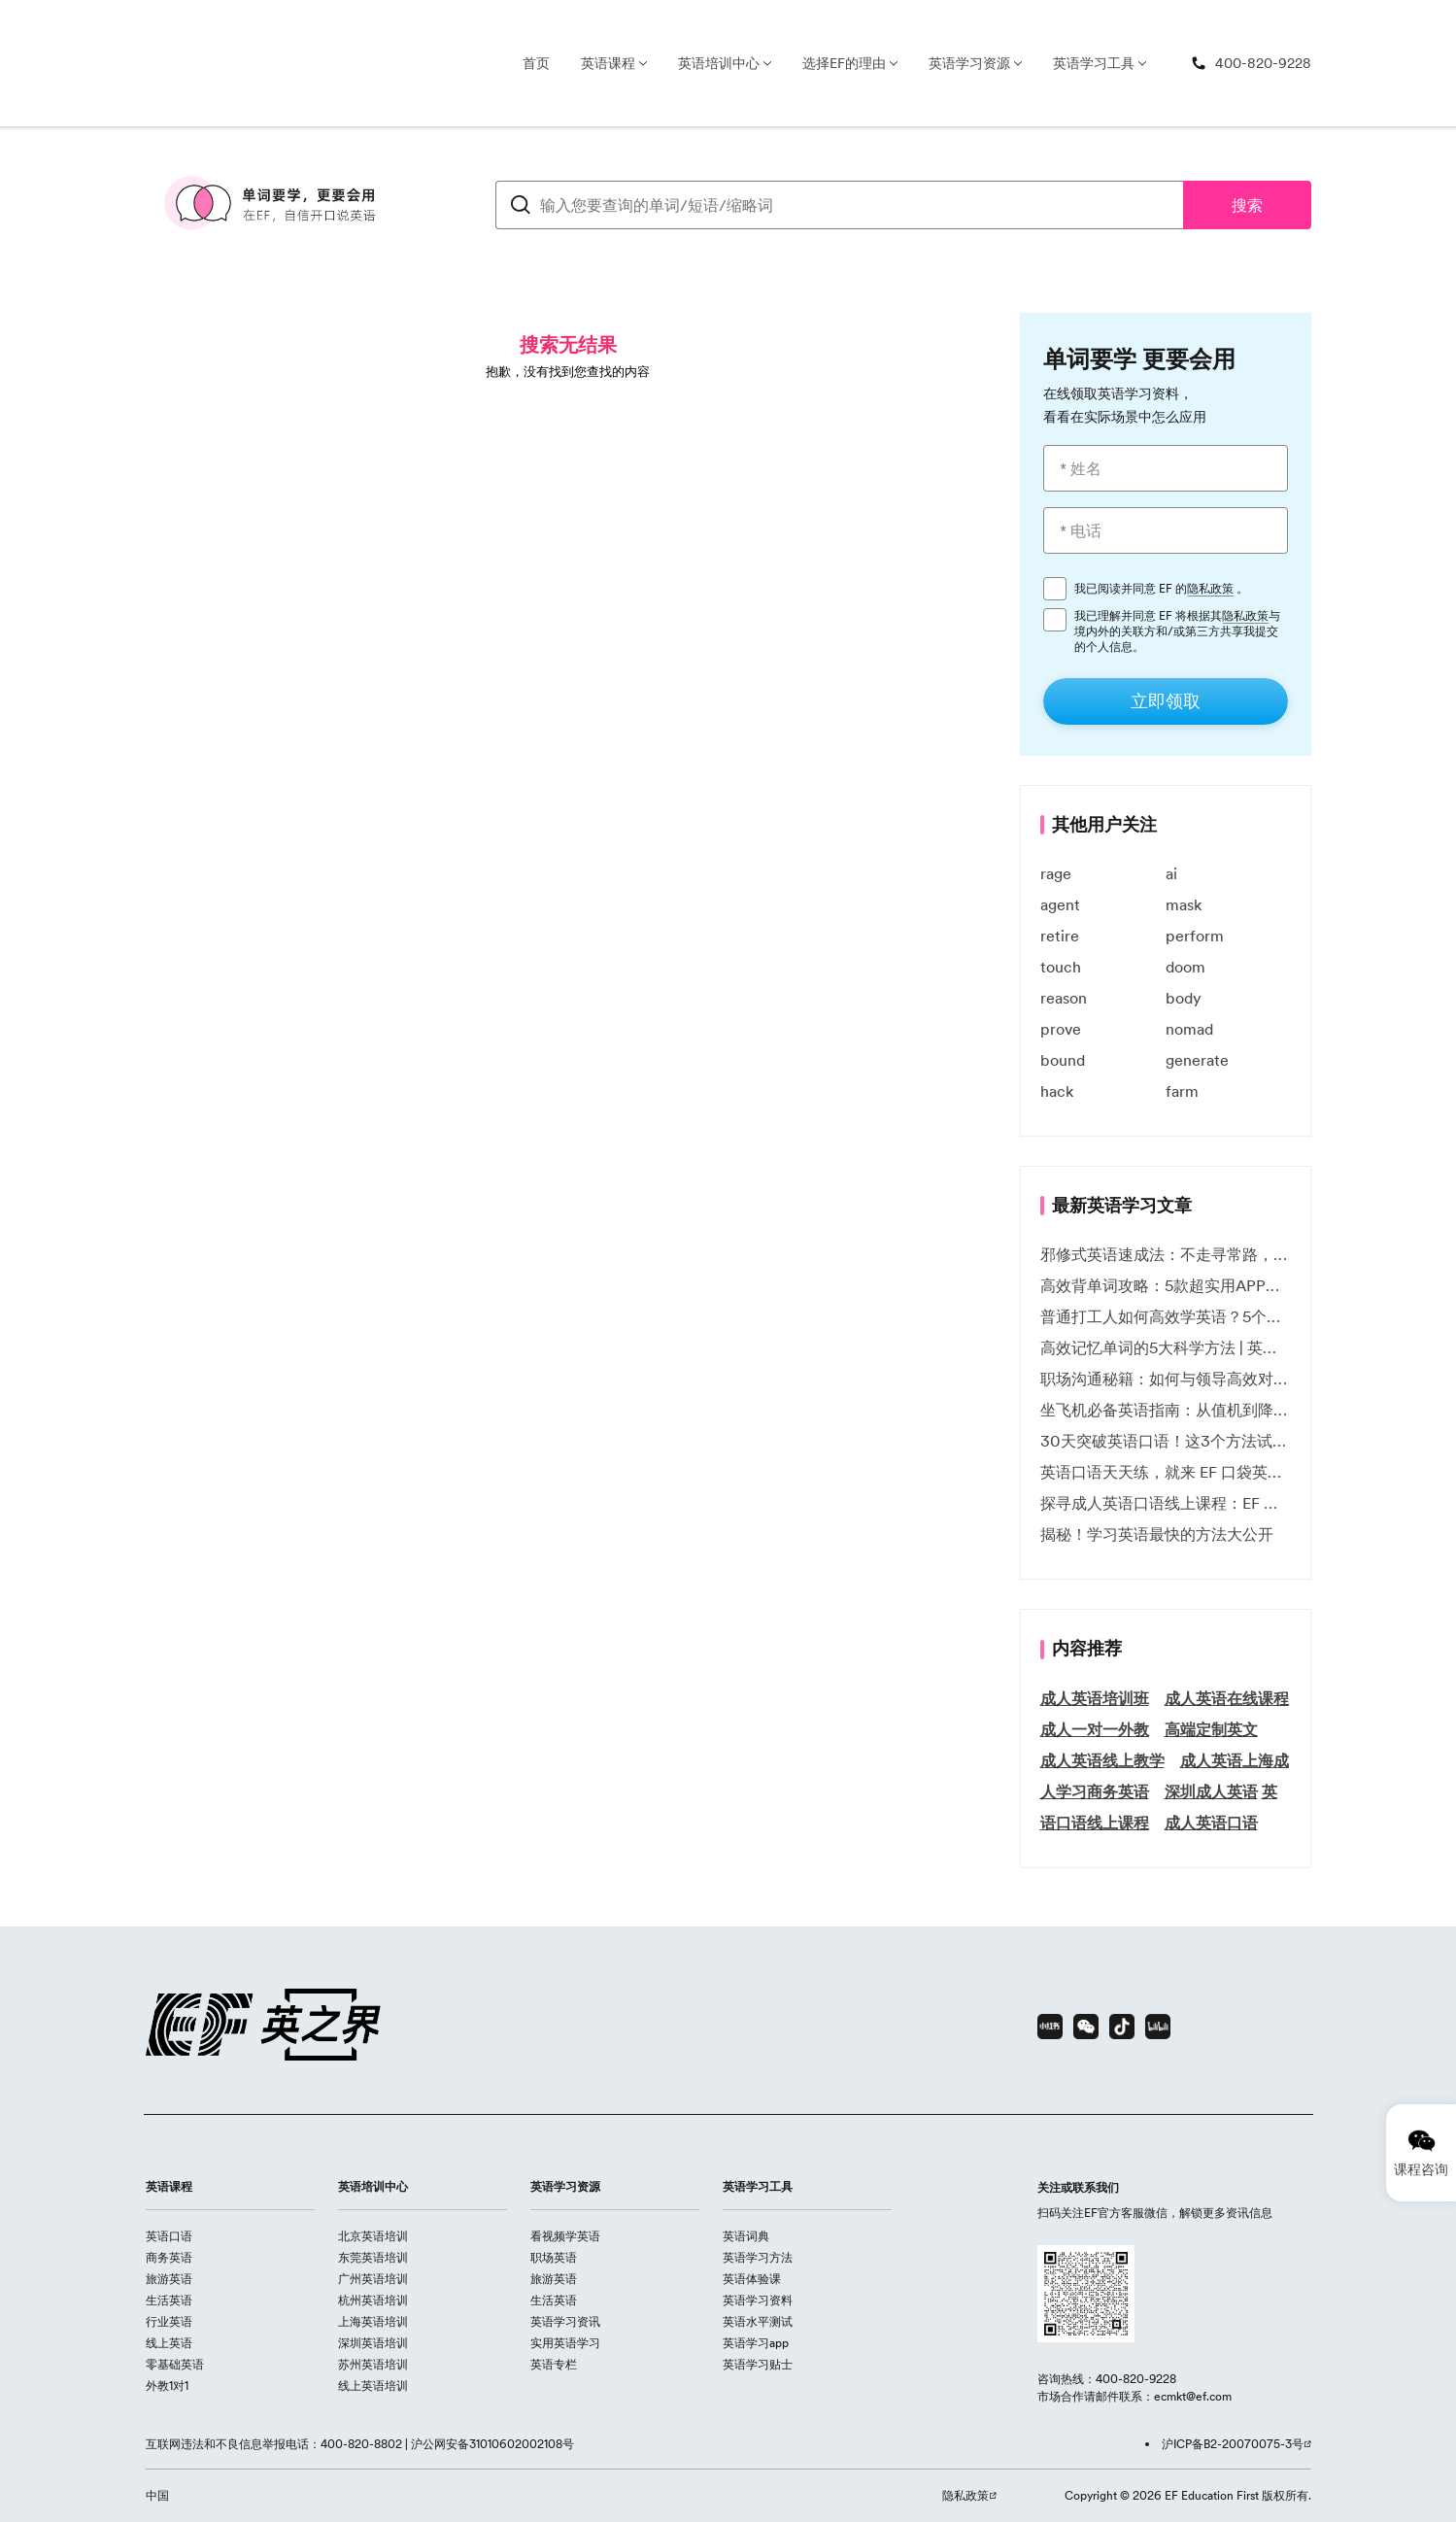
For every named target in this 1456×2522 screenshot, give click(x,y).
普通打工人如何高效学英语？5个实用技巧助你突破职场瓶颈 (1165, 1316)
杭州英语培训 (373, 2300)
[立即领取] (1165, 701)
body (1184, 997)
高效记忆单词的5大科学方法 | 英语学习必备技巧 (1165, 1347)
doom (1185, 966)
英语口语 (169, 2236)
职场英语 (553, 2257)
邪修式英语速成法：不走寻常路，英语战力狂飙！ (1165, 1254)
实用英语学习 (565, 2343)
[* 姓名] (1165, 468)
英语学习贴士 (758, 2364)
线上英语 (169, 2343)
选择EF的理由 (844, 63)
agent (1060, 904)
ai (1171, 873)
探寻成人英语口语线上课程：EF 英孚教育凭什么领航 (1165, 1503)
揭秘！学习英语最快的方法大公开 (1156, 1534)
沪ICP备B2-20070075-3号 (1233, 2444)
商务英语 (169, 2257)
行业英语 (169, 2321)
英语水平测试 (758, 2321)
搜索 (1247, 205)
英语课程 (608, 63)
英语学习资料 (758, 2300)
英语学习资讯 (565, 2321)
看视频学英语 (565, 2236)
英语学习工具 (1093, 63)
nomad (1189, 1028)
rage (1055, 873)
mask (1184, 904)
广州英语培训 (373, 2278)
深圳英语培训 (373, 2343)
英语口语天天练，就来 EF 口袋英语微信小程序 (1165, 1472)
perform (1195, 935)
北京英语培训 (373, 2236)
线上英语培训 (373, 2385)
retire (1059, 935)
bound (1062, 1060)
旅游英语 (169, 2278)
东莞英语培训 (373, 2257)
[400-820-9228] (1251, 63)
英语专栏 (553, 2364)
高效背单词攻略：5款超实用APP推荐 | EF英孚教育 (1165, 1285)
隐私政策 (1210, 588)
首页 (536, 63)
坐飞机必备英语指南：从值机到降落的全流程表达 (1165, 1409)
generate (1197, 1060)
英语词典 (746, 2236)
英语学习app (756, 2343)
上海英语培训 (373, 2321)
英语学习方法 (758, 2257)
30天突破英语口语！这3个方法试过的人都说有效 (1165, 1440)
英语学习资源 (969, 63)
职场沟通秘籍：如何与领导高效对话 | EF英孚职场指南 (1165, 1378)
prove (1060, 1028)
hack (1056, 1091)
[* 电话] (1165, 530)
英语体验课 (752, 2278)
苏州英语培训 (373, 2364)
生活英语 (169, 2300)
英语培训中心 (719, 63)
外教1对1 (167, 2385)
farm (1182, 1091)
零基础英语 (175, 2364)
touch (1060, 966)
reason (1063, 997)
